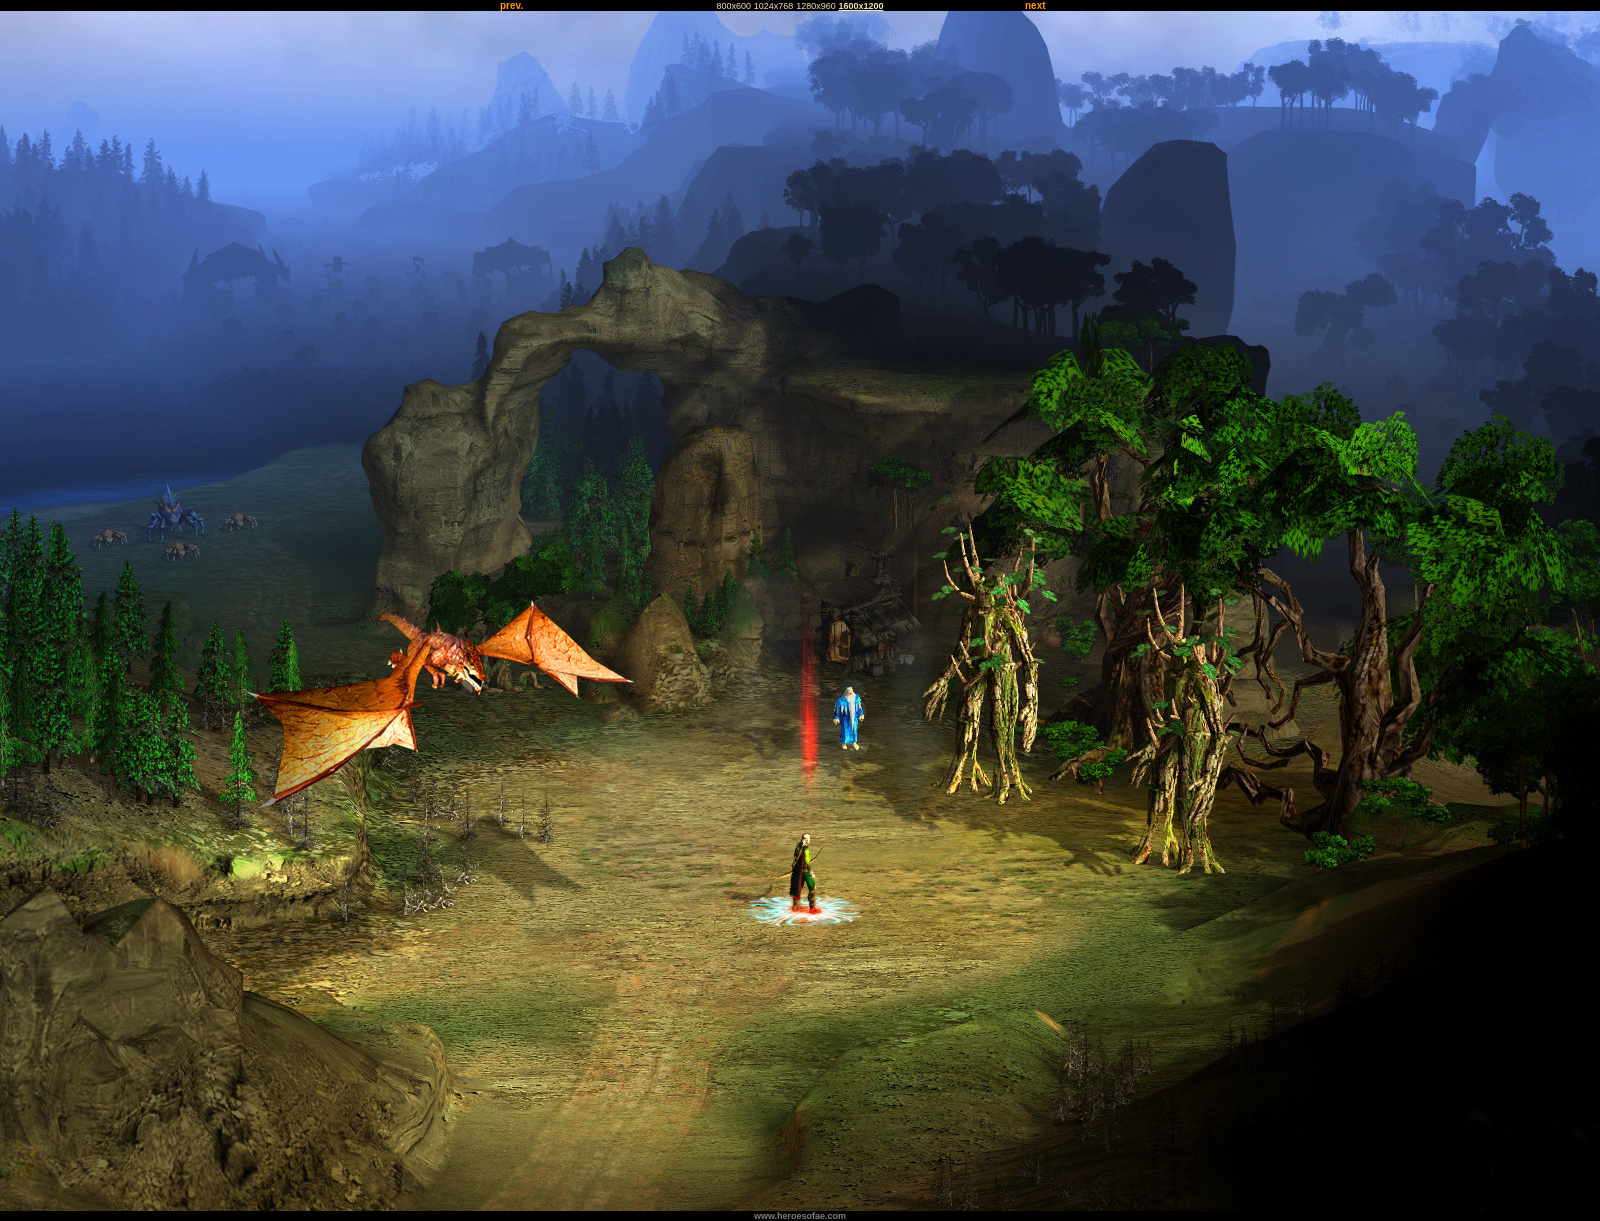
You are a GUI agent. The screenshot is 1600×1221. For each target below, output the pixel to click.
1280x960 (816, 6)
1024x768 (774, 6)
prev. (511, 5)
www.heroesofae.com (800, 1216)
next (1035, 5)
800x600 (733, 6)
